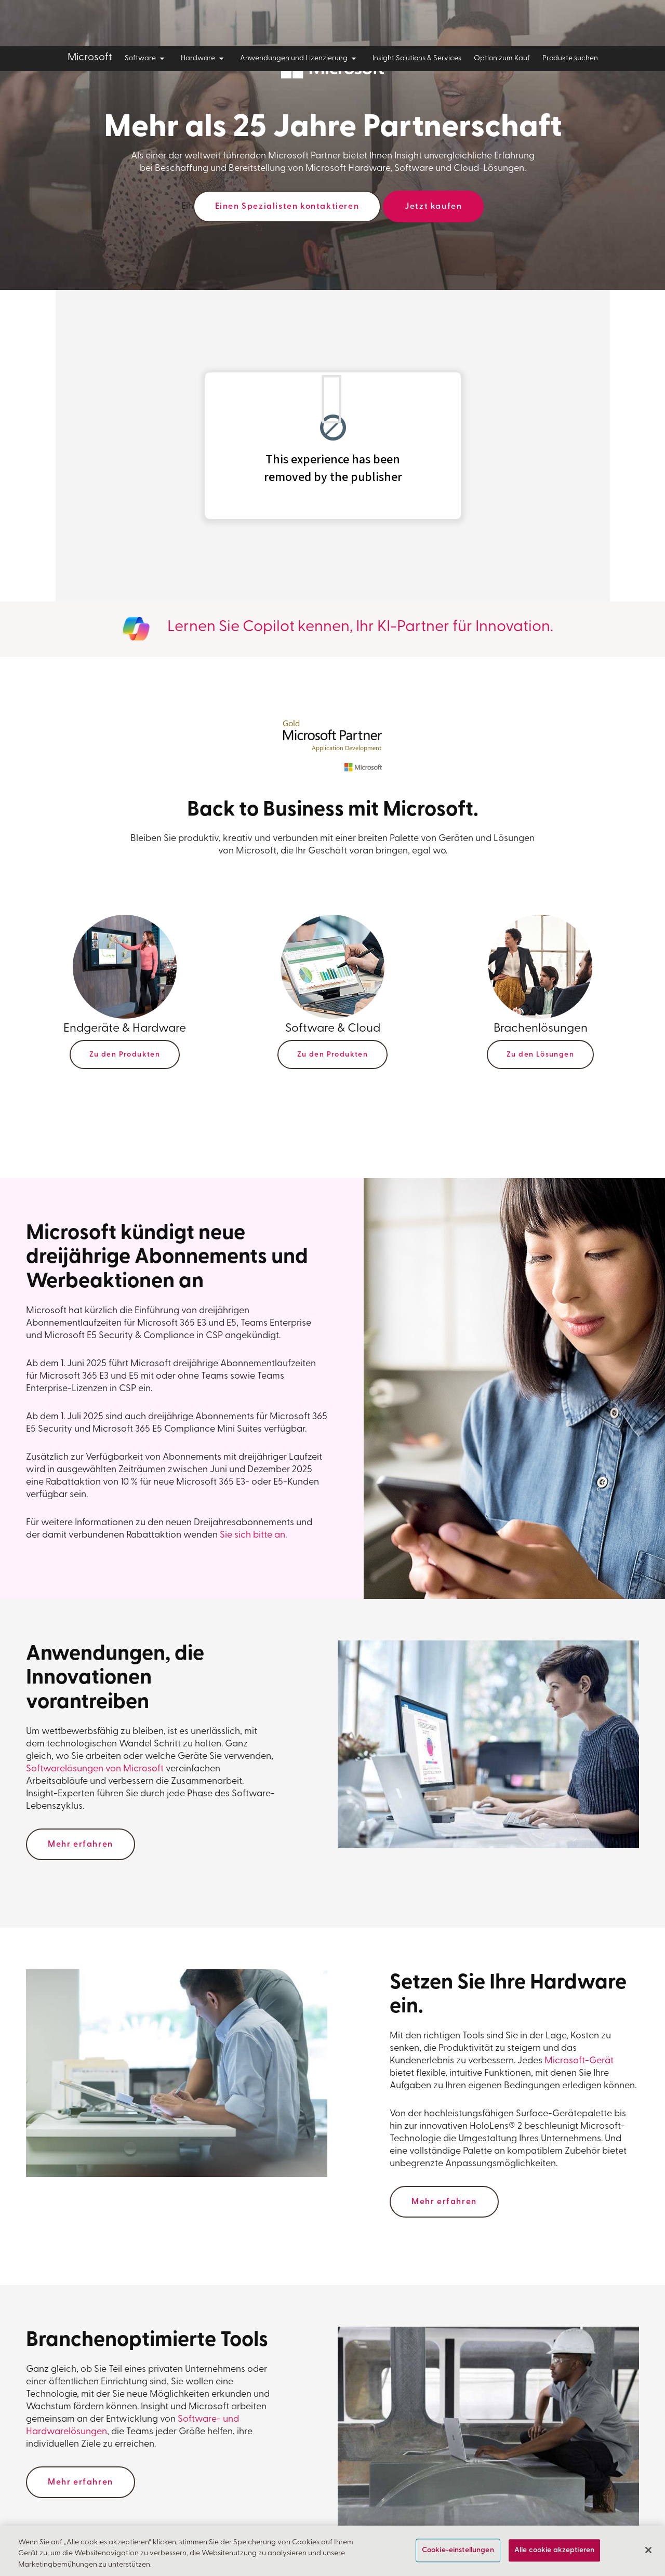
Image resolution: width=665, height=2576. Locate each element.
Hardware (204, 58)
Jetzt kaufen (433, 207)
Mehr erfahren (80, 1844)
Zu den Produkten (124, 1055)
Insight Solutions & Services (417, 58)
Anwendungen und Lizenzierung (300, 58)
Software (146, 58)
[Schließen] (648, 2550)
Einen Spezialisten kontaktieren (287, 207)
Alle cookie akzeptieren (554, 2550)
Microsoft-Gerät (579, 2061)
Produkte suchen (570, 58)
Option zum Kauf (502, 58)
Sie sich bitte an (252, 1535)
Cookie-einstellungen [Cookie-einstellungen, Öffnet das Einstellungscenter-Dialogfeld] (458, 2550)
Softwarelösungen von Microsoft (95, 1769)
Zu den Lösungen (540, 1055)
